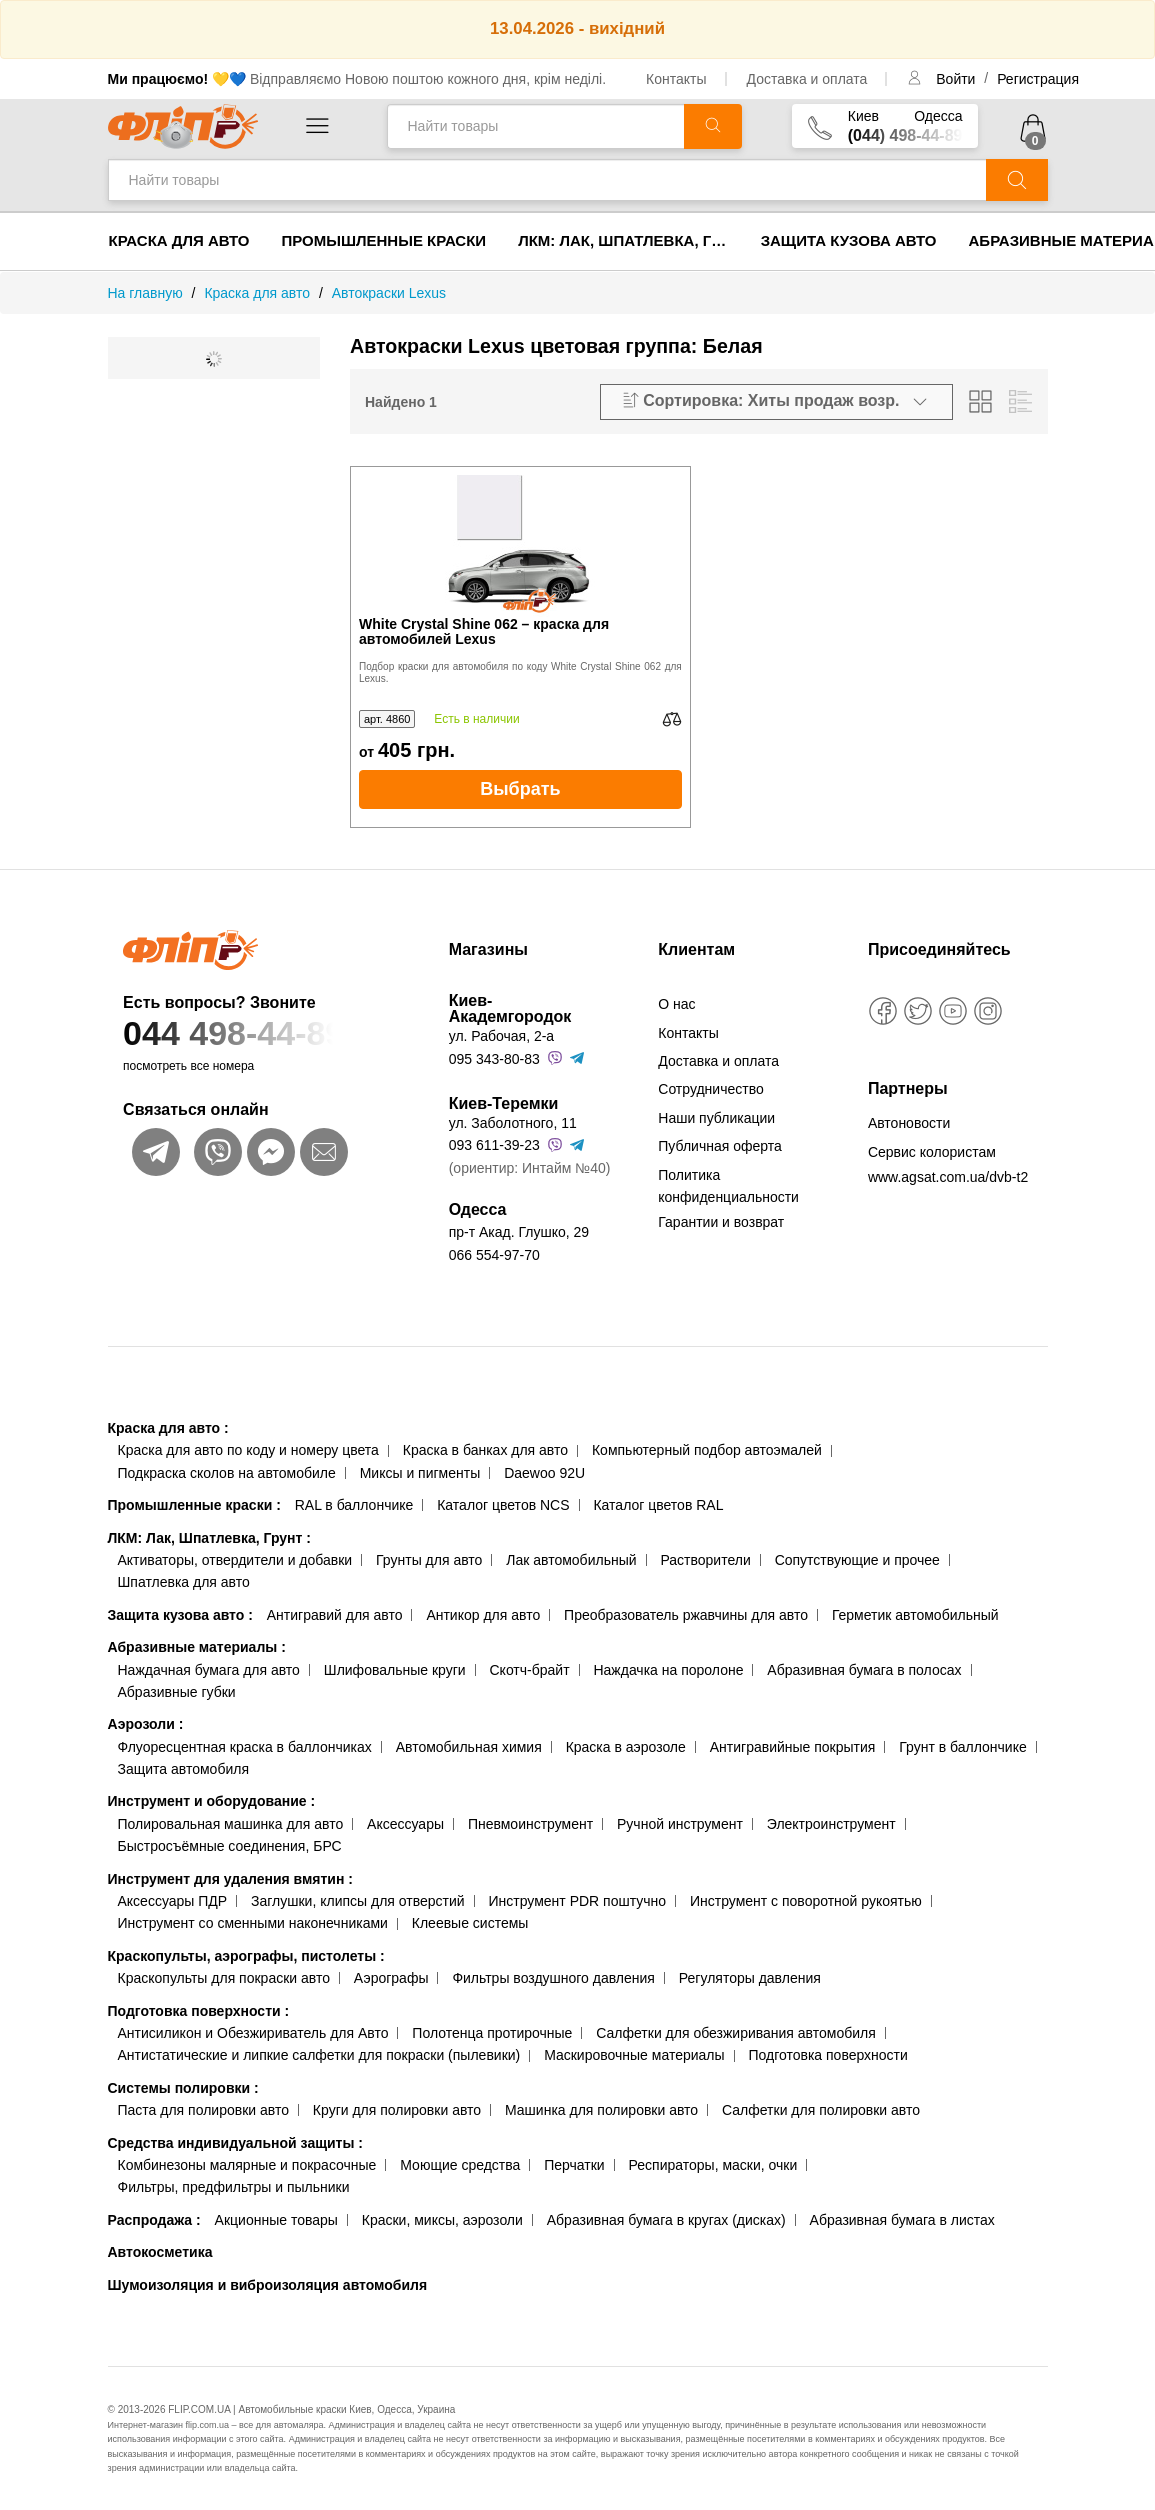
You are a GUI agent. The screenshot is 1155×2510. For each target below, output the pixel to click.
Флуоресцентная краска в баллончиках (245, 1747)
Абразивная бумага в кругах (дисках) (666, 2220)
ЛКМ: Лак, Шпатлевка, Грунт (631, 240)
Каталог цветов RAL (658, 1505)
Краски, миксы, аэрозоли (442, 2220)
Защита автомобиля (183, 1769)
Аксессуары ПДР (173, 1901)
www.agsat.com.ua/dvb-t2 (948, 1177)
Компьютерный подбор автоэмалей (707, 1450)
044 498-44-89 (263, 1033)
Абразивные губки (177, 1692)
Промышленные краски (384, 240)
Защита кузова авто (849, 240)
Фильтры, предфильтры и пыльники (234, 2187)
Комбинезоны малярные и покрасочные (247, 2165)
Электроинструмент (831, 1824)
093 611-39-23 (494, 1145)
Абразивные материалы (197, 1647)
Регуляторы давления (750, 1978)
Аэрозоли (146, 1724)
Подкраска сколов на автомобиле (227, 1473)
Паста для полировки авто (203, 2110)
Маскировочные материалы (634, 2055)
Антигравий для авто (335, 1615)
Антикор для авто (483, 1615)
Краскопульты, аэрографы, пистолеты (246, 1956)
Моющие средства (460, 2165)
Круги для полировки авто (397, 2110)
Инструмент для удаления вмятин (230, 1879)
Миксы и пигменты (420, 1473)
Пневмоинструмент (530, 1824)
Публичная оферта (720, 1146)
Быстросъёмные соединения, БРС (230, 1846)
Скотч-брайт (530, 1670)
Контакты (676, 79)
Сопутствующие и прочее (857, 1560)
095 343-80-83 (494, 1059)
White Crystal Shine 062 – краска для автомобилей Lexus (484, 632)
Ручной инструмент (680, 1824)
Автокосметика (160, 2252)
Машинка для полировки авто (601, 2110)
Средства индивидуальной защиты (235, 2143)
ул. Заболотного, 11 (513, 1123)
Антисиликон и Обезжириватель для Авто (253, 2033)
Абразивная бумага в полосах (864, 1670)
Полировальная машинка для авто (231, 1824)
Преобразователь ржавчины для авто (686, 1615)
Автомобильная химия (469, 1747)
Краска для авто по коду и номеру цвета (248, 1450)
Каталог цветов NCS (503, 1505)
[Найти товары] (535, 126)
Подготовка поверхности (199, 2011)
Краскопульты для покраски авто (224, 1978)
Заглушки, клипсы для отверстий (358, 1901)
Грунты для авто (429, 1560)
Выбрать (520, 789)
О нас (676, 1004)
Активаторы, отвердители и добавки (235, 1560)
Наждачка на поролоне (668, 1670)
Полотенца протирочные (492, 2033)
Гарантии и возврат (721, 1222)
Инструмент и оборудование (212, 1801)
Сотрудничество (710, 1089)
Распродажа (154, 2220)
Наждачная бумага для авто (209, 1670)
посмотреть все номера (188, 1066)
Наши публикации (716, 1118)
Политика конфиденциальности (728, 1186)
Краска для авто (179, 240)
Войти (957, 79)
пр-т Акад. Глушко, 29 (519, 1232)
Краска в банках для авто (485, 1450)
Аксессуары (405, 1824)
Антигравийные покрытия (793, 1747)
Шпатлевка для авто (184, 1582)
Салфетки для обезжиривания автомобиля (736, 2033)
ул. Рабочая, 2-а (501, 1036)
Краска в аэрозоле (626, 1747)
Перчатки (574, 2165)
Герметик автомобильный (915, 1615)
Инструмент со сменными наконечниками (253, 1923)
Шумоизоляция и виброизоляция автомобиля (268, 2285)
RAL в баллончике (354, 1505)
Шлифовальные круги (395, 1670)
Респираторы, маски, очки (713, 2165)
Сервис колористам (932, 1152)
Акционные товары (276, 2220)
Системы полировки (183, 2088)
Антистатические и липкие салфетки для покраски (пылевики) (319, 2055)
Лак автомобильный (571, 1560)
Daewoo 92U (544, 1473)
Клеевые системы (470, 1923)
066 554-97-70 (494, 1255)
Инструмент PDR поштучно (578, 1901)
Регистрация (1038, 79)
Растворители (705, 1560)
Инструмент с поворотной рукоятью (806, 1901)
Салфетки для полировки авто (821, 2110)
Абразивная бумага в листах (902, 2220)
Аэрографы (391, 1978)
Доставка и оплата (807, 79)
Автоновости (909, 1123)
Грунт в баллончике (962, 1747)
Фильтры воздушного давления (553, 1978)
